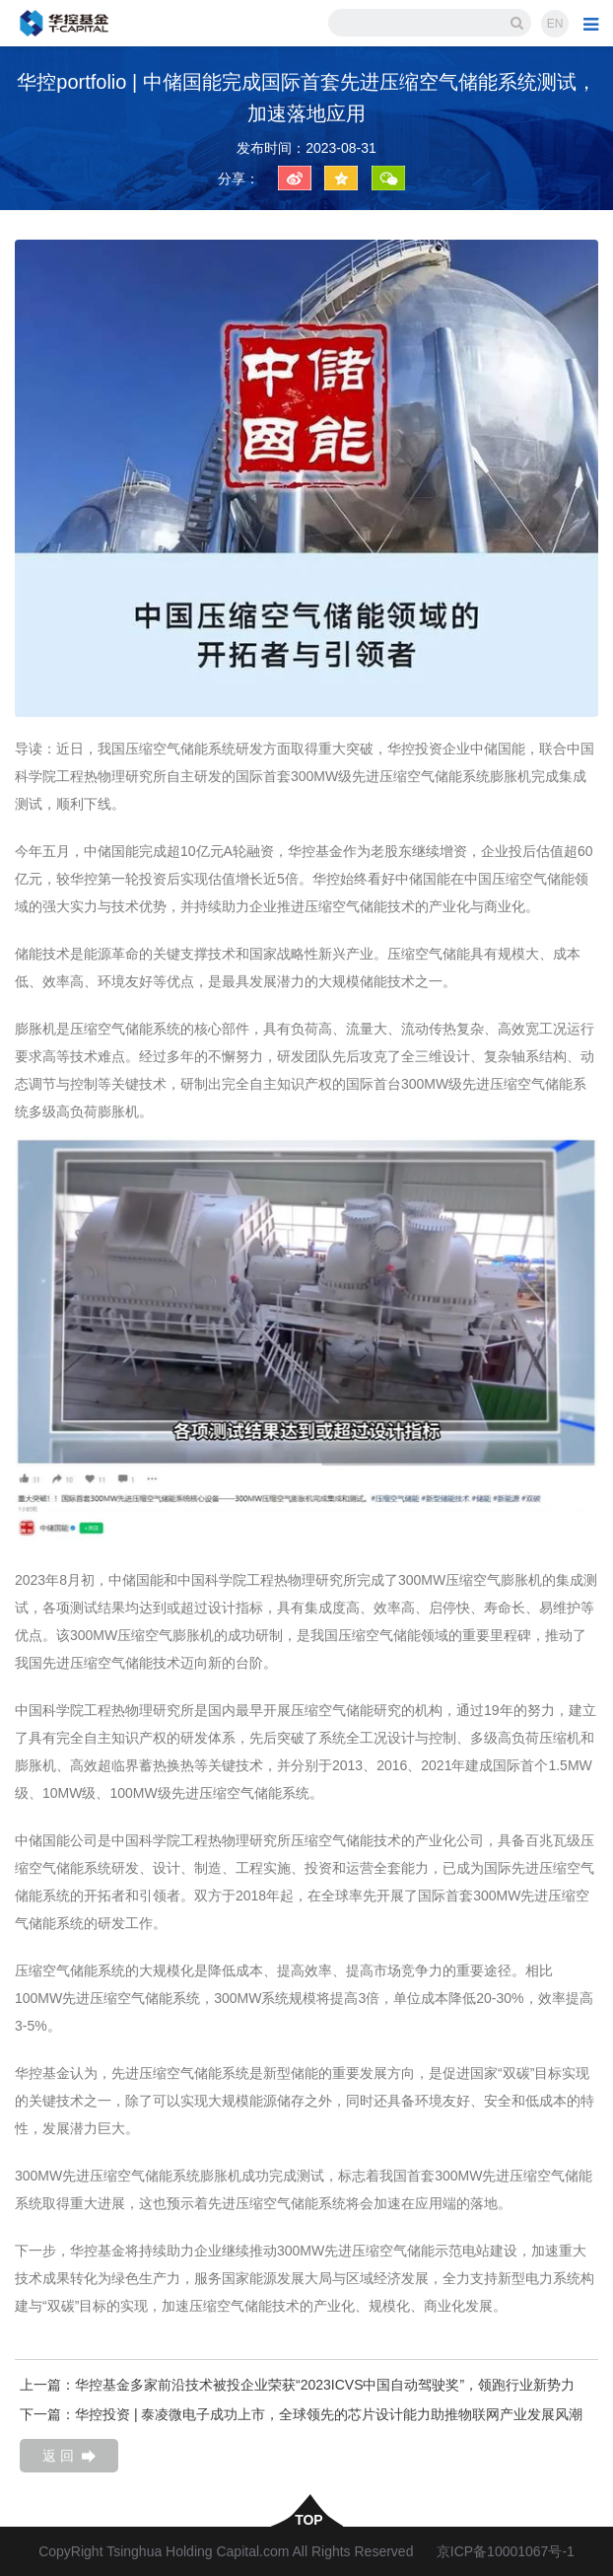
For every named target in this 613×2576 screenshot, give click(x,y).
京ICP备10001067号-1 (506, 2551)
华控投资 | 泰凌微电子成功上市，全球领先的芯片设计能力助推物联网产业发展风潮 (328, 2414)
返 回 (69, 2456)
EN (555, 24)
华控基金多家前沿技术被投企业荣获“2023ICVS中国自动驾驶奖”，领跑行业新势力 (325, 2385)
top (306, 2519)
